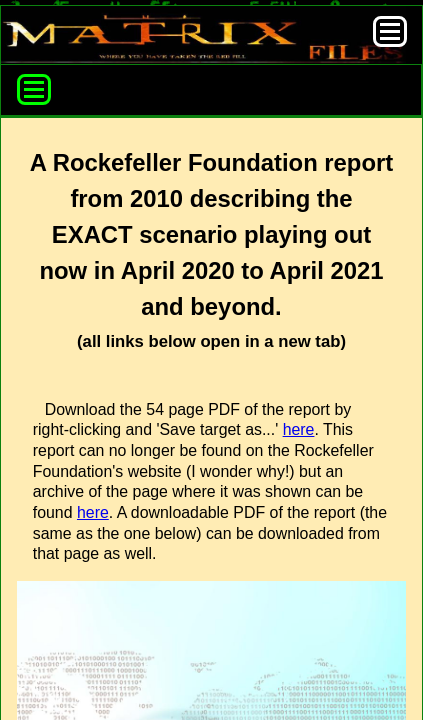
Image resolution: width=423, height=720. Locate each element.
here (299, 429)
